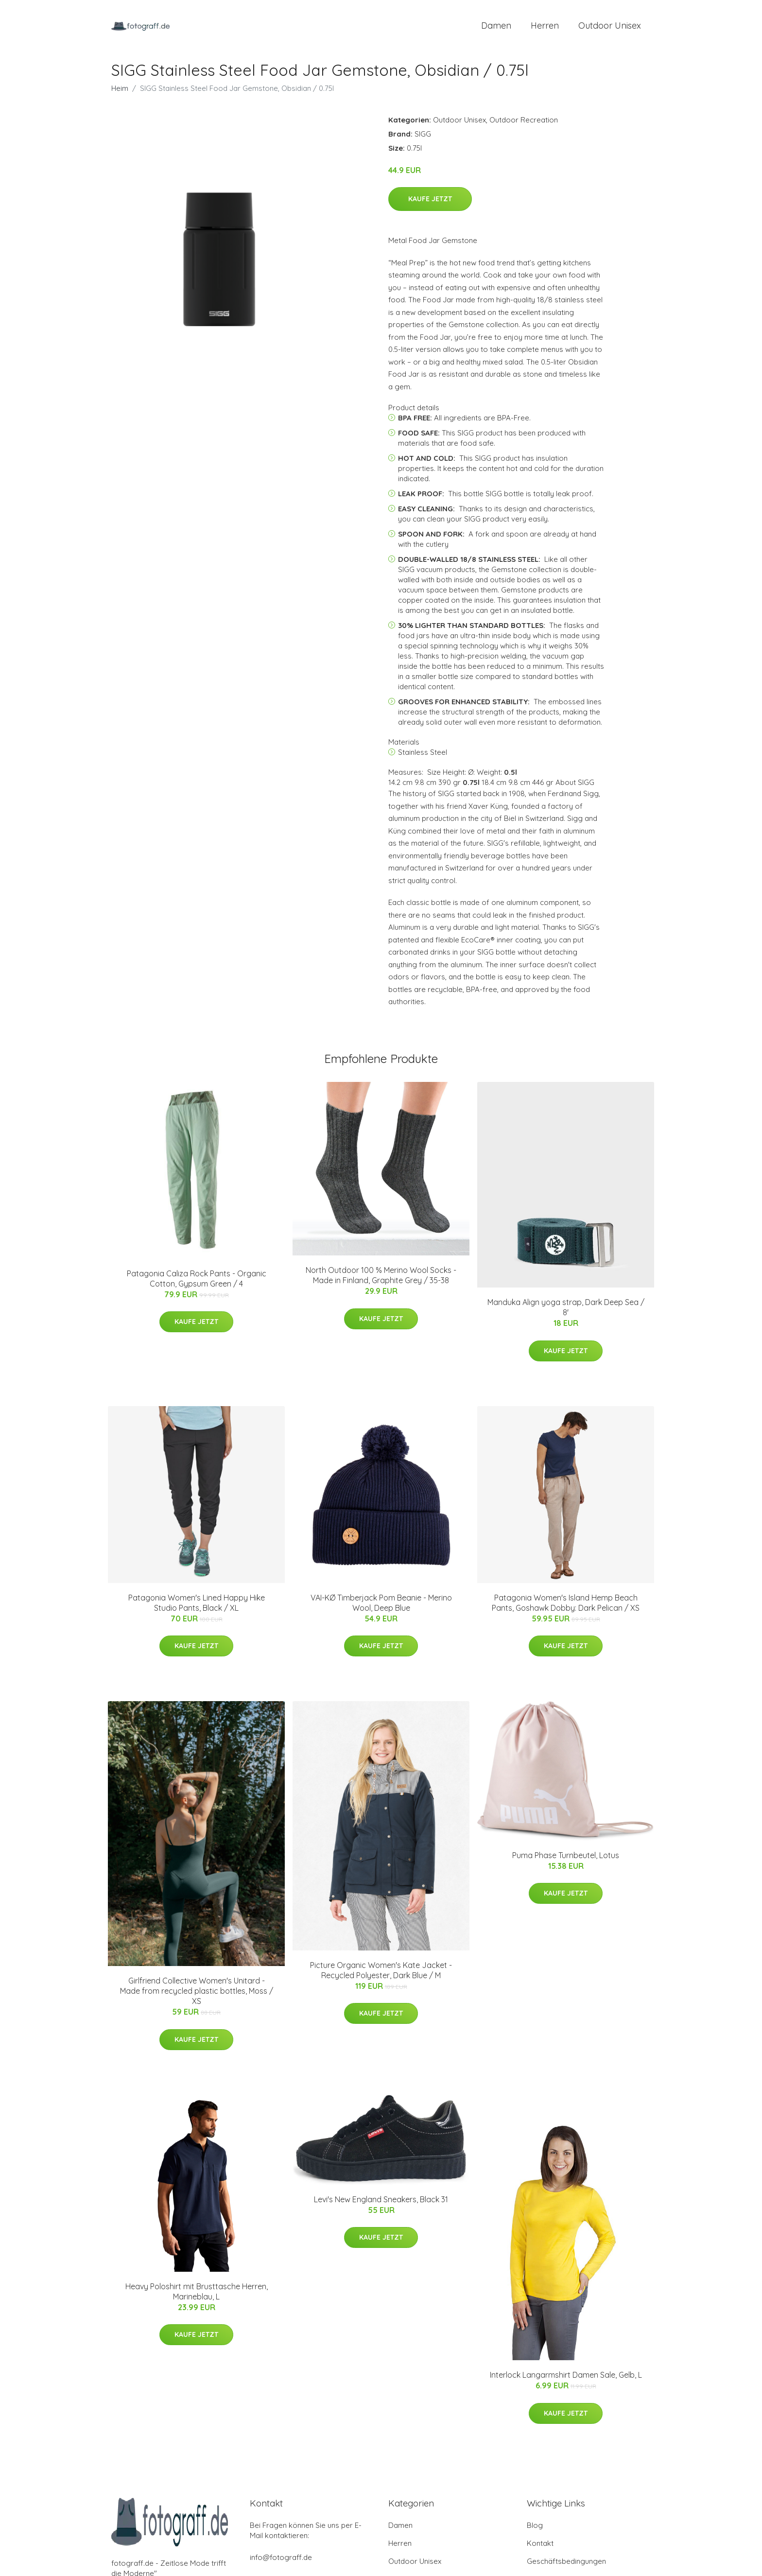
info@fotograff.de (281, 2562)
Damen (496, 28)
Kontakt (540, 2548)
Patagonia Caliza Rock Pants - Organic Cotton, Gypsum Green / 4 (196, 1283)
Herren (545, 28)
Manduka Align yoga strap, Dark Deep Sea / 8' (565, 1313)
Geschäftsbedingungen (566, 2566)
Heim (119, 93)
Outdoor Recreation (523, 124)
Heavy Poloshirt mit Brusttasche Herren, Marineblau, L (196, 2296)
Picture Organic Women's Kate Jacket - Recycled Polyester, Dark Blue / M (381, 1975)
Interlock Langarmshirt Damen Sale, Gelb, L (566, 2380)
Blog (535, 2530)
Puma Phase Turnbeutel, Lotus (565, 1860)
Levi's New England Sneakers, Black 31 (381, 2204)
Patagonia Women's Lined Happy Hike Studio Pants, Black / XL (196, 1608)
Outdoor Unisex (609, 28)
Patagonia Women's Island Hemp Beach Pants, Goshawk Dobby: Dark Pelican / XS (566, 1608)
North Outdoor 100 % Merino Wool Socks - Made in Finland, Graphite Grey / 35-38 (381, 1280)
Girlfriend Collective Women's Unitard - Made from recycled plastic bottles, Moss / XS (196, 1996)
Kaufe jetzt (430, 204)
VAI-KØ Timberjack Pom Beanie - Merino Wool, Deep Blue (381, 1608)
